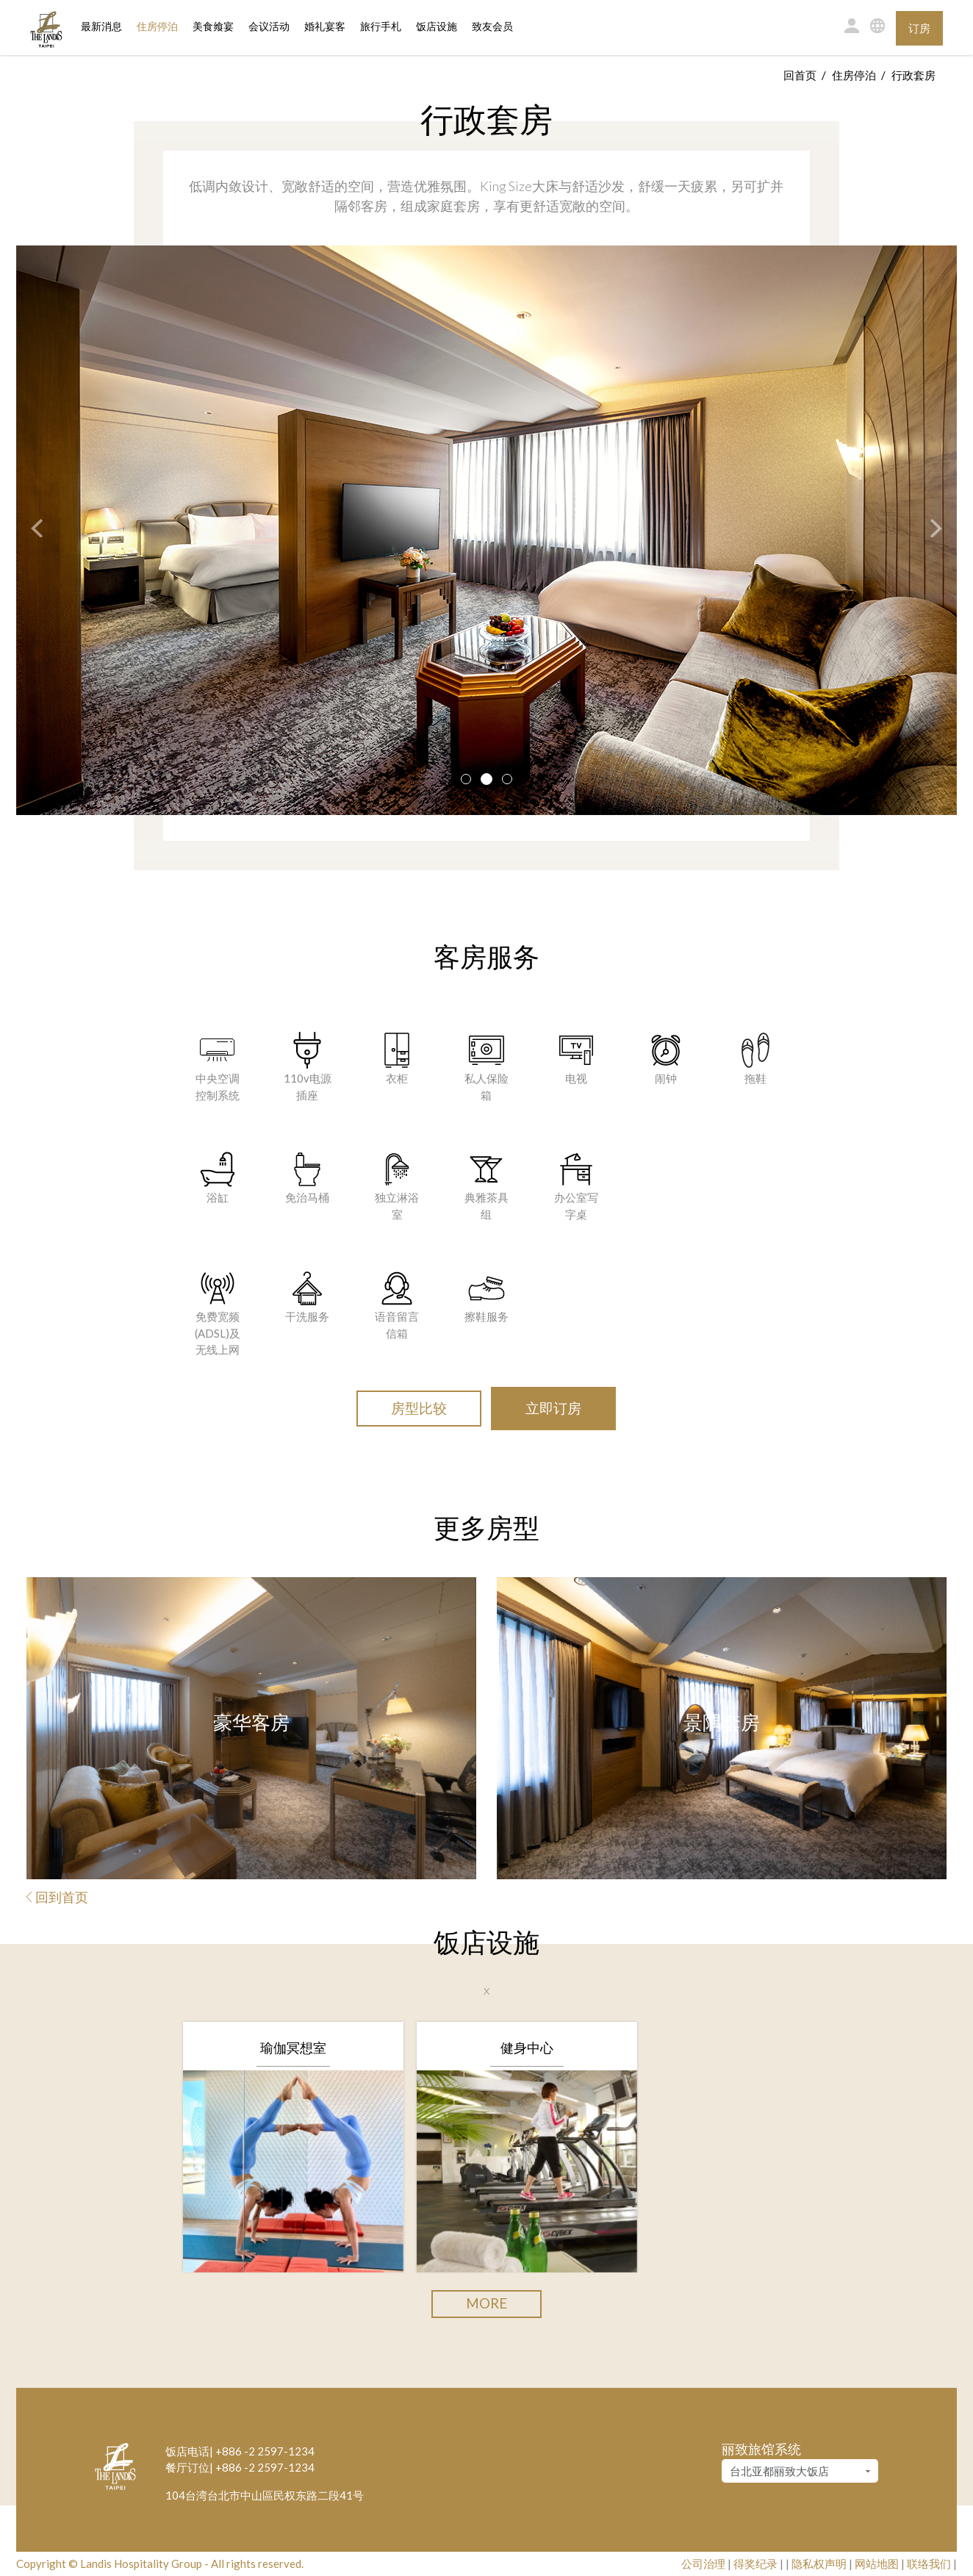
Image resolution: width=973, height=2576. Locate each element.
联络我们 (929, 2563)
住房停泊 (157, 25)
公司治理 (703, 2563)
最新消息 (101, 27)
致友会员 (492, 27)
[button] (29, 530)
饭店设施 (436, 27)
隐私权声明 (819, 2563)
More (486, 2303)
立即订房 (553, 1407)
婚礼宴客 (324, 27)
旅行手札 (380, 27)
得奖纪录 (755, 2563)
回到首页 (57, 1897)
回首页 (799, 75)
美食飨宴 (213, 27)
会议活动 (269, 27)
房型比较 (419, 1407)
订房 (919, 28)
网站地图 (877, 2563)
